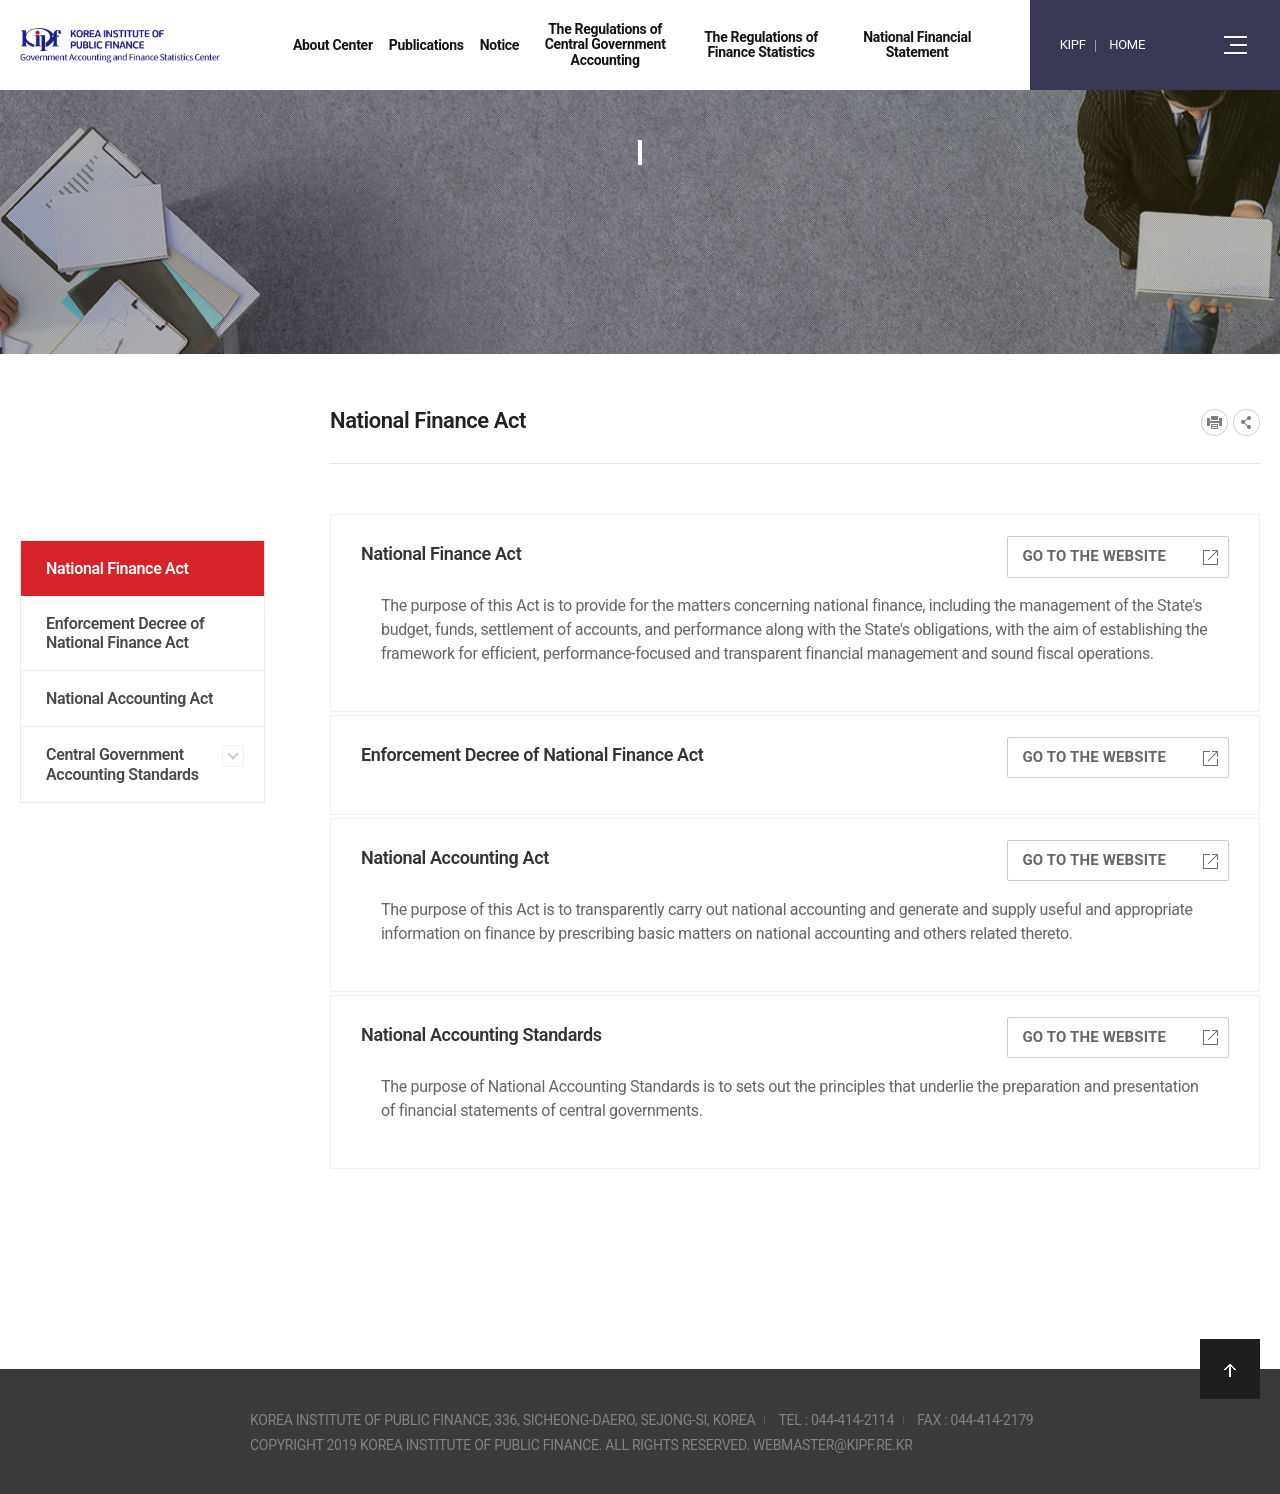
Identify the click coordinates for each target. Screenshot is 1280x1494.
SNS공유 (1246, 422)
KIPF (1073, 44)
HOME (1127, 44)
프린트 (1214, 422)
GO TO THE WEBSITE (1120, 556)
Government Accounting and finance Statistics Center (173, 45)
